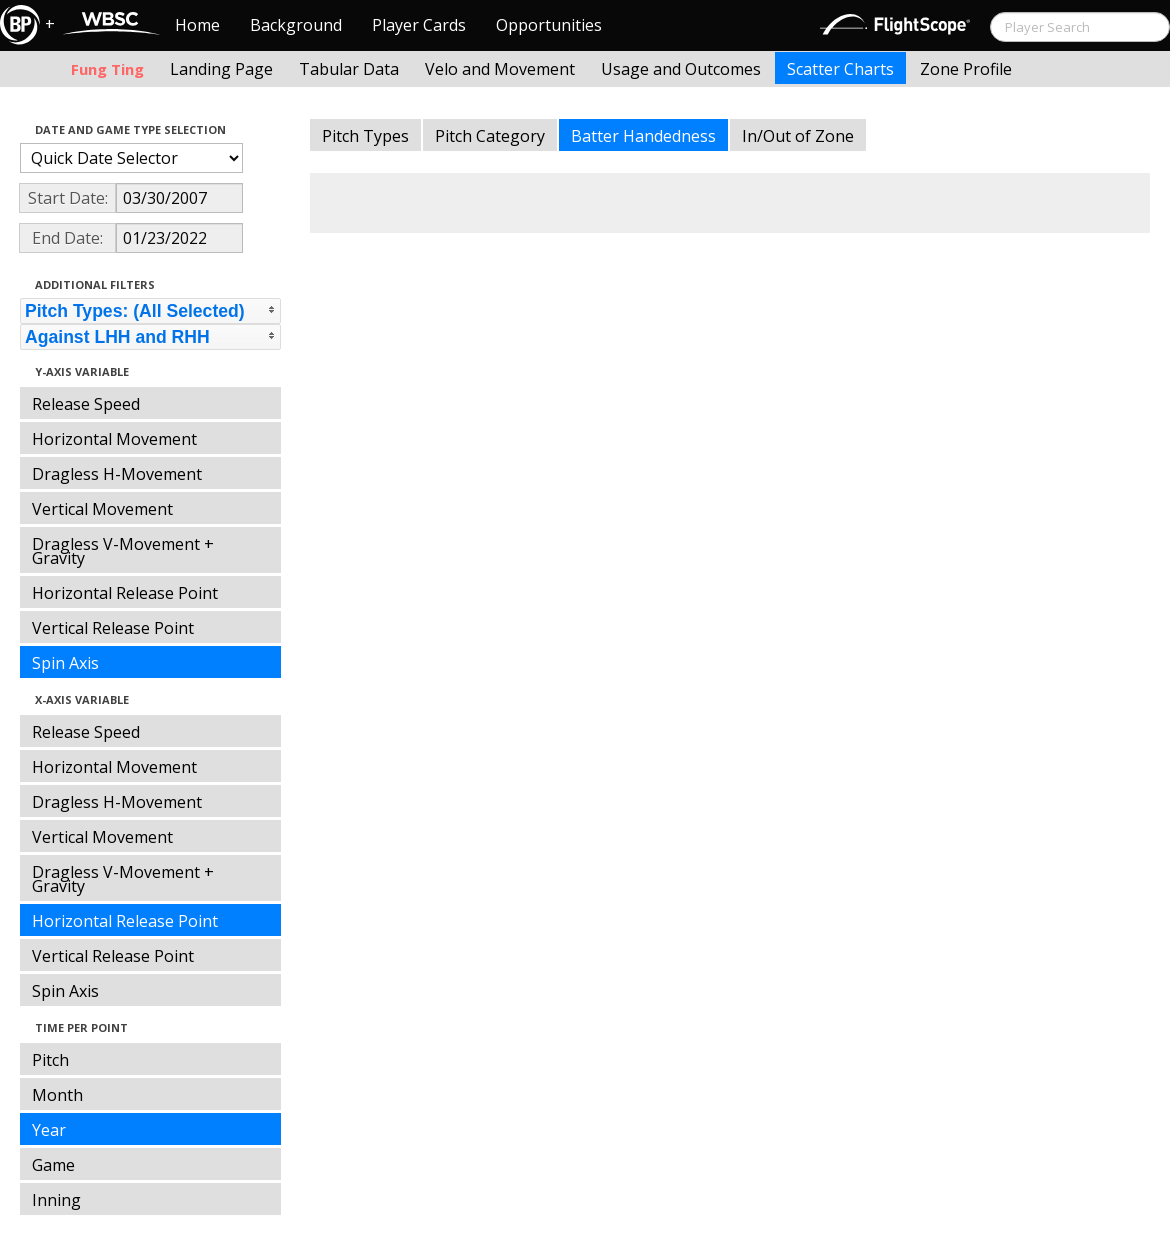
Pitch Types (365, 136)
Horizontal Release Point (125, 593)
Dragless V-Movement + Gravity (123, 551)
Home (197, 25)
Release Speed (86, 404)
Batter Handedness (643, 136)
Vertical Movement (102, 509)
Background (296, 25)
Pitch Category (490, 136)
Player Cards (419, 25)
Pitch (50, 1060)
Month (57, 1095)
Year (49, 1130)
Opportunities (549, 25)
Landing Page (221, 69)
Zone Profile (966, 69)
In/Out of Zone (798, 136)
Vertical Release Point (113, 628)
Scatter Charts (840, 69)
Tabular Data (349, 69)
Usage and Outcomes (681, 69)
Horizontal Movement (114, 439)
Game (53, 1165)
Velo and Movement (500, 69)
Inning (56, 1200)
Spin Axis (65, 663)
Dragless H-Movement (117, 474)
